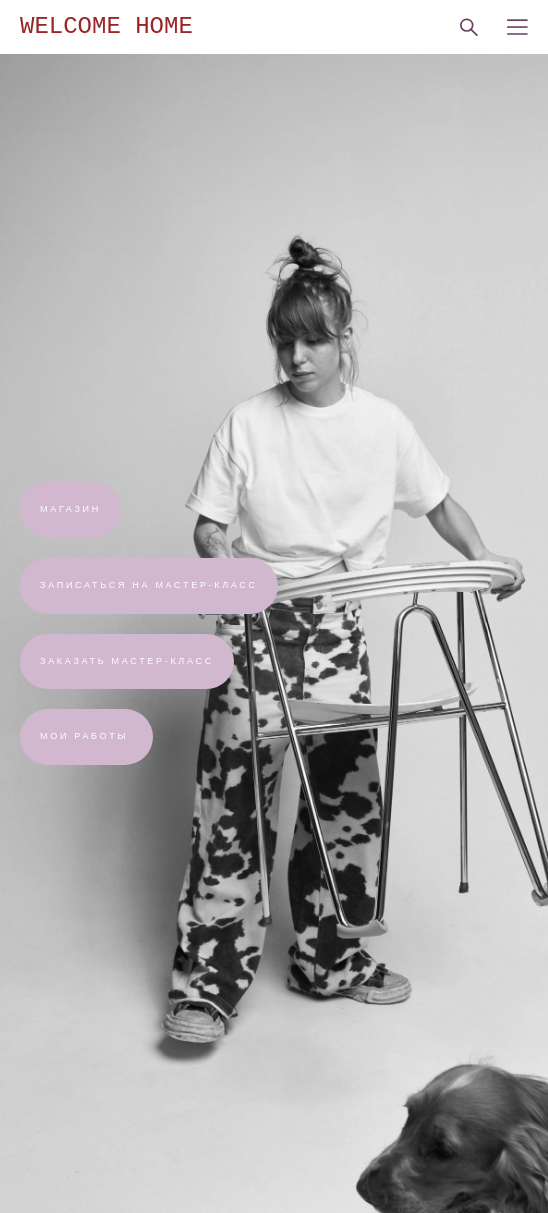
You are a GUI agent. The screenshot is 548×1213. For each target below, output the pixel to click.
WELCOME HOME (106, 27)
